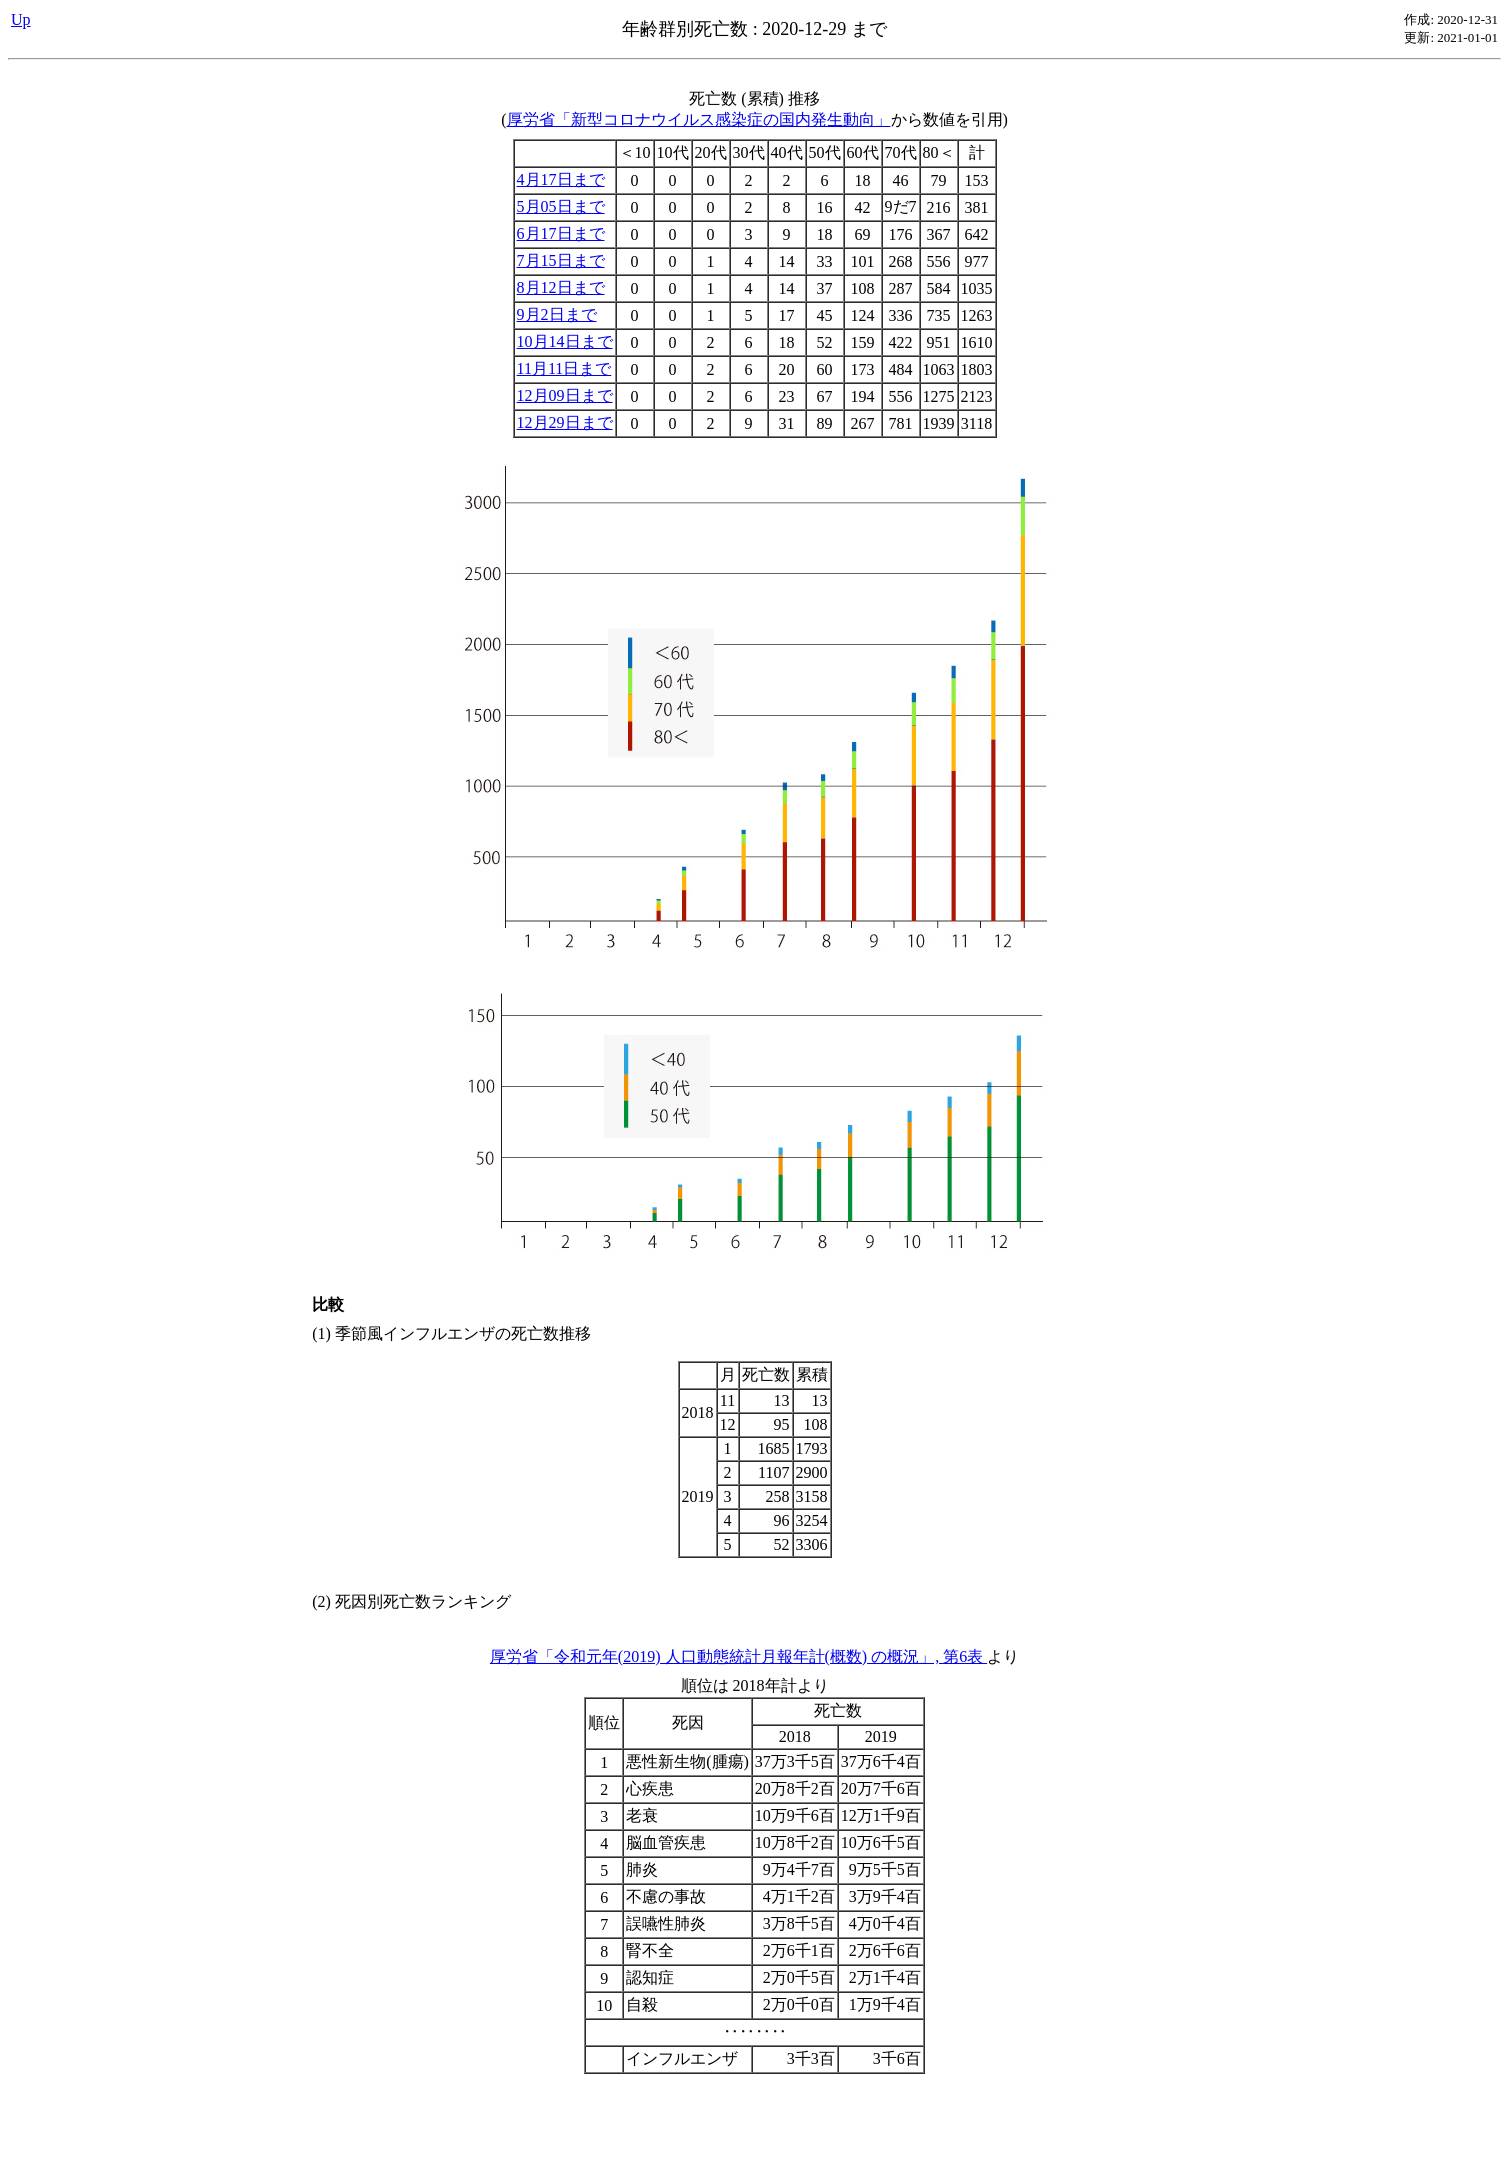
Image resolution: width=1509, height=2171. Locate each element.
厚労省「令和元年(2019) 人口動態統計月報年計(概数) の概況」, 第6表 (738, 1656)
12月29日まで (565, 422)
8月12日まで (561, 287)
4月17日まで (561, 179)
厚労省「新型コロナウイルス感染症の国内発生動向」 (699, 119)
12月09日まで (565, 395)
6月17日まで (561, 233)
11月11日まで (564, 368)
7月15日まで (561, 260)
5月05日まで (561, 206)
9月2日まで (557, 314)
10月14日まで (565, 341)
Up (21, 19)
